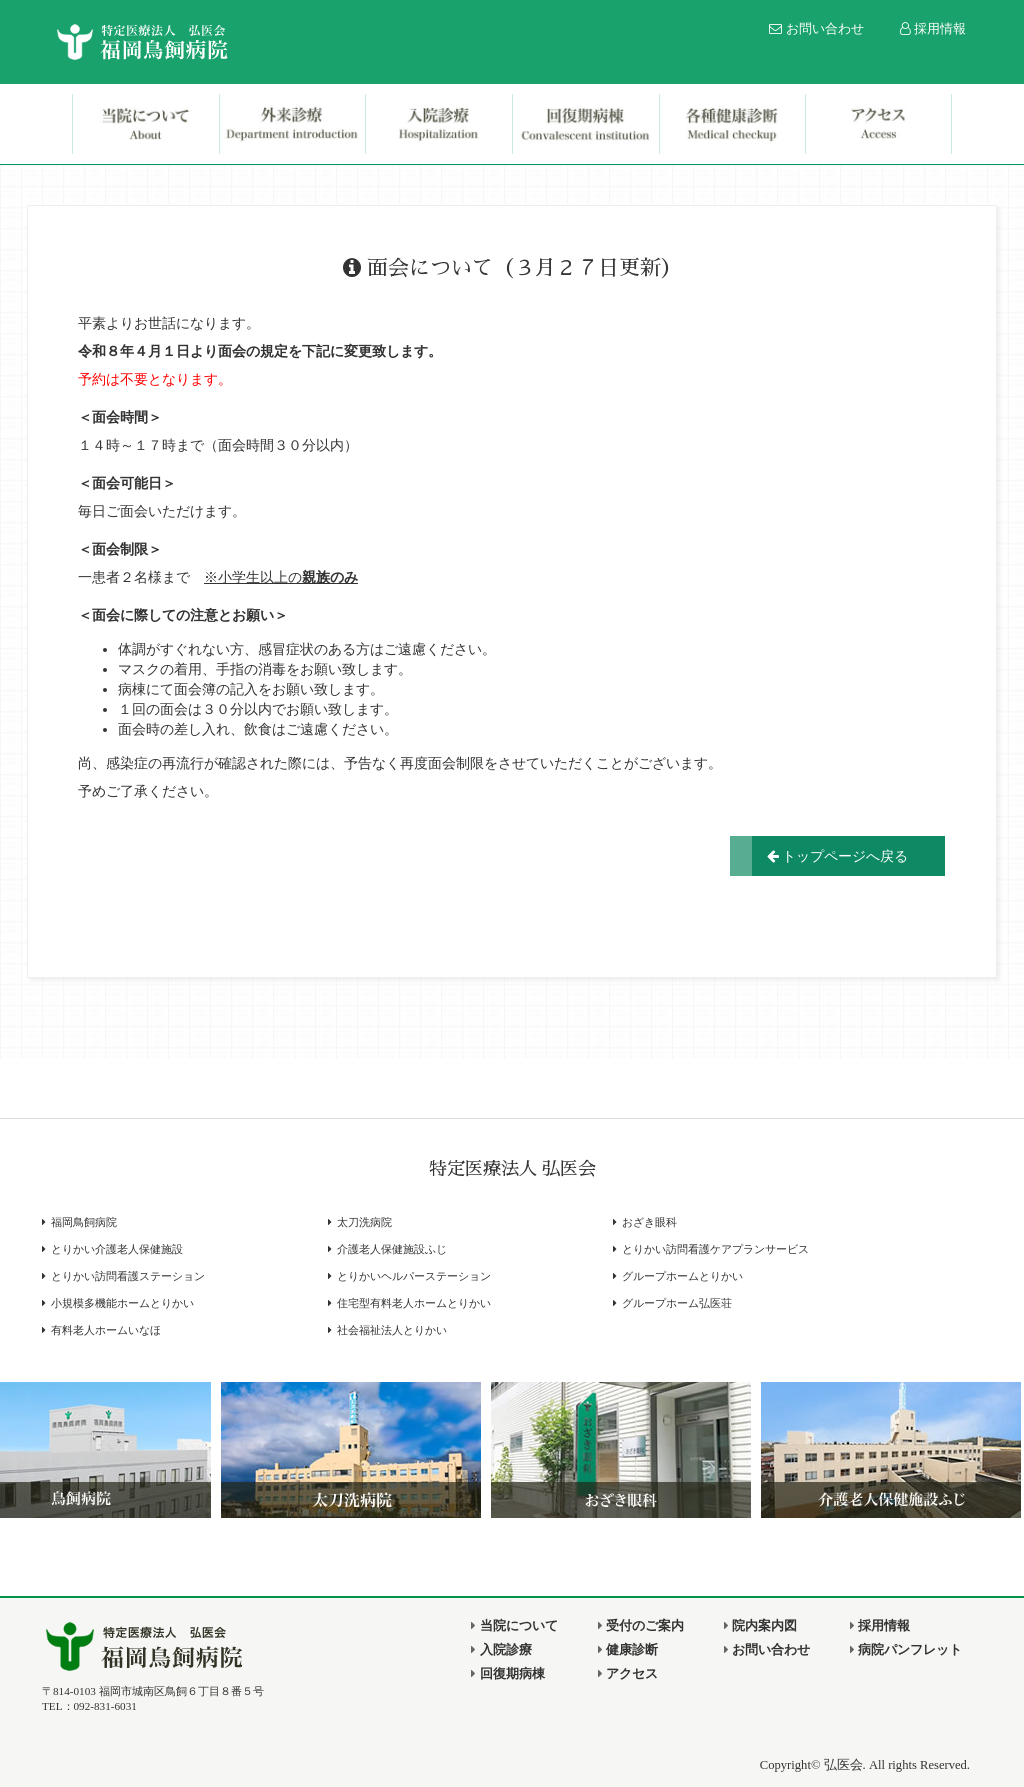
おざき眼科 (649, 1222)
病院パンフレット (906, 1650)
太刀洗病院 (364, 1222)
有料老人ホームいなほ (106, 1330)
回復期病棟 (507, 1674)
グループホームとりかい (682, 1276)
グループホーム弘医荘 (677, 1303)
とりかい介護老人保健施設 (117, 1249)
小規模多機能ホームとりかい (122, 1303)
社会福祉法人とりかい (392, 1330)
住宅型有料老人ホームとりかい (414, 1303)
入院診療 (501, 1650)
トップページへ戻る (838, 856)
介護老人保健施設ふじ (392, 1249)
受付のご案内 (641, 1626)
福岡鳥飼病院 (84, 1222)
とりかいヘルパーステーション (414, 1276)
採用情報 (933, 29)
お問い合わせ (816, 29)
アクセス (628, 1674)
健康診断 (628, 1650)
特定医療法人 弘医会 (512, 1169)
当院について (514, 1626)
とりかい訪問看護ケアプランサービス (715, 1249)
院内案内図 (760, 1626)
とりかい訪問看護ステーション (128, 1276)
